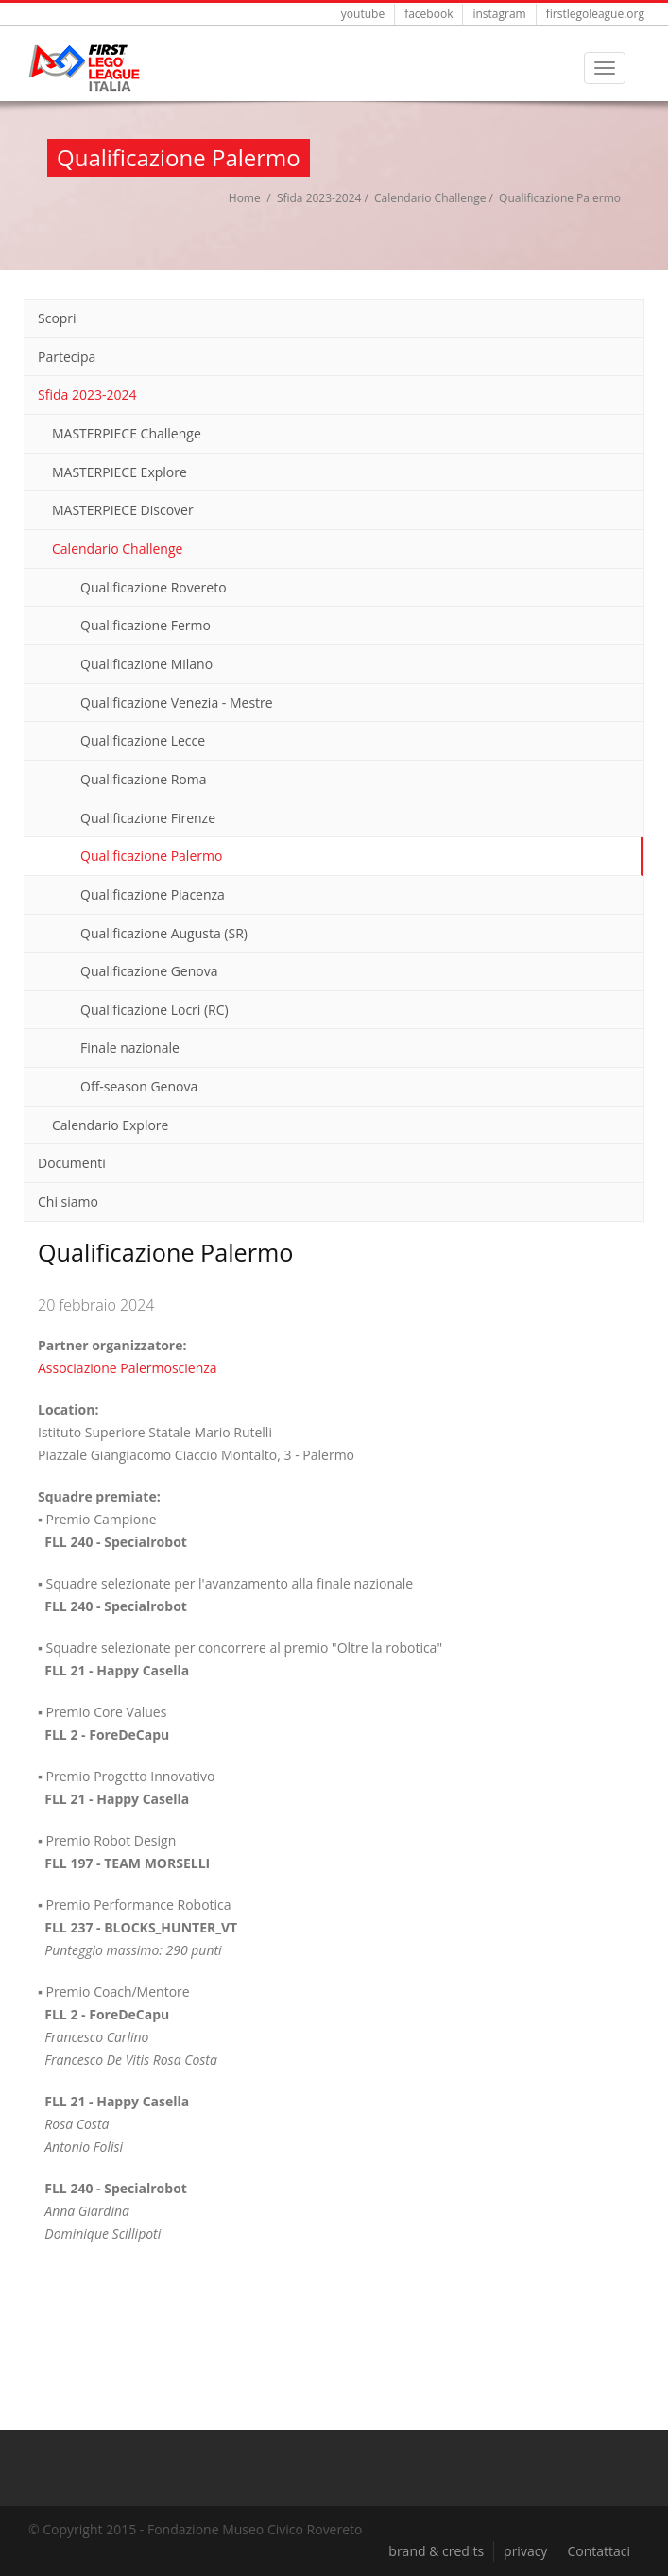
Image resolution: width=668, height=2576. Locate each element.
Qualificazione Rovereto (153, 587)
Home (245, 198)
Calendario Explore (110, 1125)
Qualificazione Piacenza (152, 894)
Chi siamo (68, 1202)
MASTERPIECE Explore (119, 472)
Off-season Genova (138, 1086)
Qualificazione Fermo (145, 625)
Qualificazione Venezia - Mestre (176, 703)
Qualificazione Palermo (151, 856)
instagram (498, 14)
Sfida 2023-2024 (319, 198)
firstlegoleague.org (595, 14)
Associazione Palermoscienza (127, 1368)
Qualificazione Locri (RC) (154, 1010)
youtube (363, 14)
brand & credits (436, 2551)
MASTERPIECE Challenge (126, 433)
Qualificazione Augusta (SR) (164, 933)
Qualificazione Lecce (142, 740)
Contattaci (598, 2551)
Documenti (72, 1163)
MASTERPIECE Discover (123, 510)
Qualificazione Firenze (147, 818)
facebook (428, 14)
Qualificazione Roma (143, 779)
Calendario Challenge (430, 198)
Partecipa (66, 357)
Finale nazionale (130, 1047)
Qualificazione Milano (146, 664)
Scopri (57, 318)
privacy (525, 2551)
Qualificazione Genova (148, 971)
